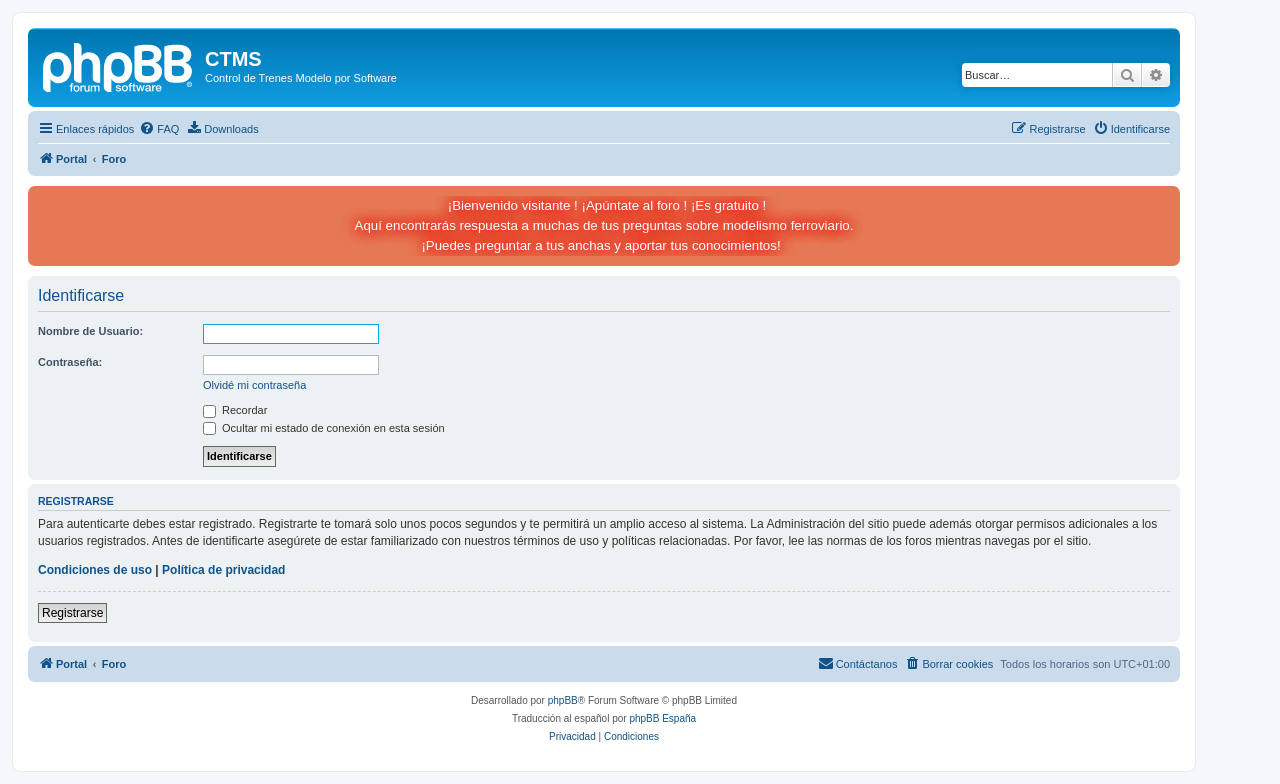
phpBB (563, 700)
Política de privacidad (223, 570)
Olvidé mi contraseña (254, 385)
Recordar (235, 410)
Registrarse (72, 613)
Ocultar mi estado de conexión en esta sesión (324, 428)
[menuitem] (159, 129)
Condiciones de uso (95, 570)
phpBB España (662, 718)
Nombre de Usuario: (90, 331)
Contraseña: (70, 362)
